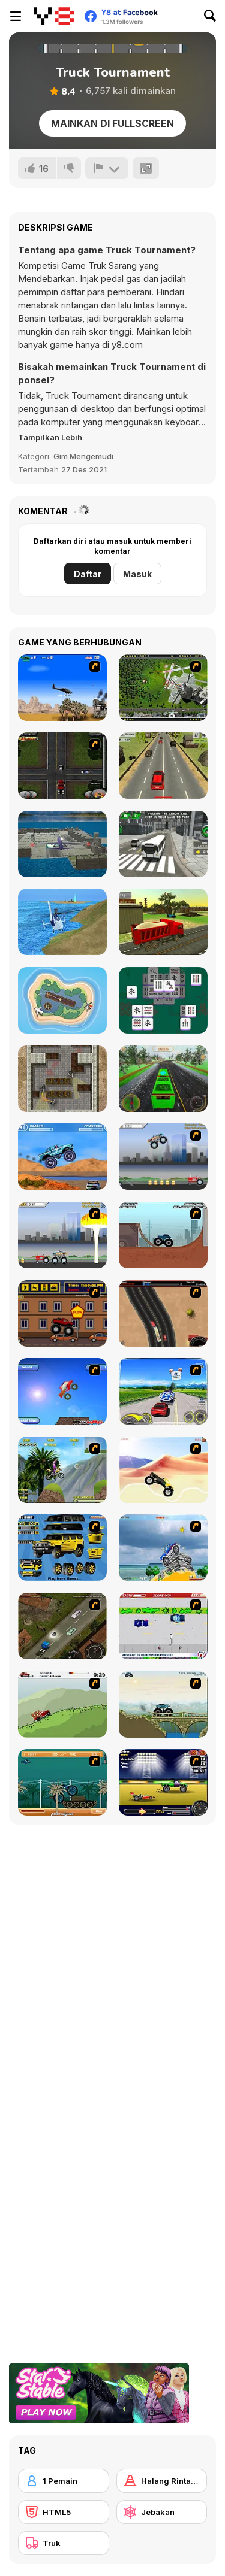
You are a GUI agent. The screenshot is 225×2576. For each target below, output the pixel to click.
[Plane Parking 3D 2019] (62, 844)
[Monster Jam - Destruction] (163, 1156)
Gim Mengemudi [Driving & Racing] (83, 456)
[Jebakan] (162, 2512)
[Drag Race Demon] (163, 1782)
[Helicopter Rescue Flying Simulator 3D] (62, 922)
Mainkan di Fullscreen (112, 123)
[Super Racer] (163, 1547)
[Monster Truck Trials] (163, 1235)
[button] (50, 437)
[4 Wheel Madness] (62, 1156)
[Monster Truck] (163, 1470)
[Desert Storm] (62, 687)
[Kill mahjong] (163, 1000)
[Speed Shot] (163, 1391)
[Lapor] (106, 168)
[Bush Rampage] (62, 1782)
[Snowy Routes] (163, 1078)
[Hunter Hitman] (62, 1078)
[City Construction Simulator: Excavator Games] (163, 922)
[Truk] (63, 2543)
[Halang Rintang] (162, 2481)
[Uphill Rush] (62, 1470)
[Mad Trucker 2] (62, 765)
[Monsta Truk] (62, 1391)
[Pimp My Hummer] (62, 1547)
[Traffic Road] (163, 765)
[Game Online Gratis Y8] (54, 16)
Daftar (87, 574)
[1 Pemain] (63, 2481)
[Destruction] (62, 1235)
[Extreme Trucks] (163, 1704)
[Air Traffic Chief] (163, 687)
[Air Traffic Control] (62, 1000)
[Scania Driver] (62, 1626)
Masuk (137, 574)
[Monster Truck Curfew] (62, 1313)
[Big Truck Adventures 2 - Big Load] (62, 1704)
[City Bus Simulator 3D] (163, 844)
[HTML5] (63, 2512)
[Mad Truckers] (163, 1313)
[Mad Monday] (163, 1626)
